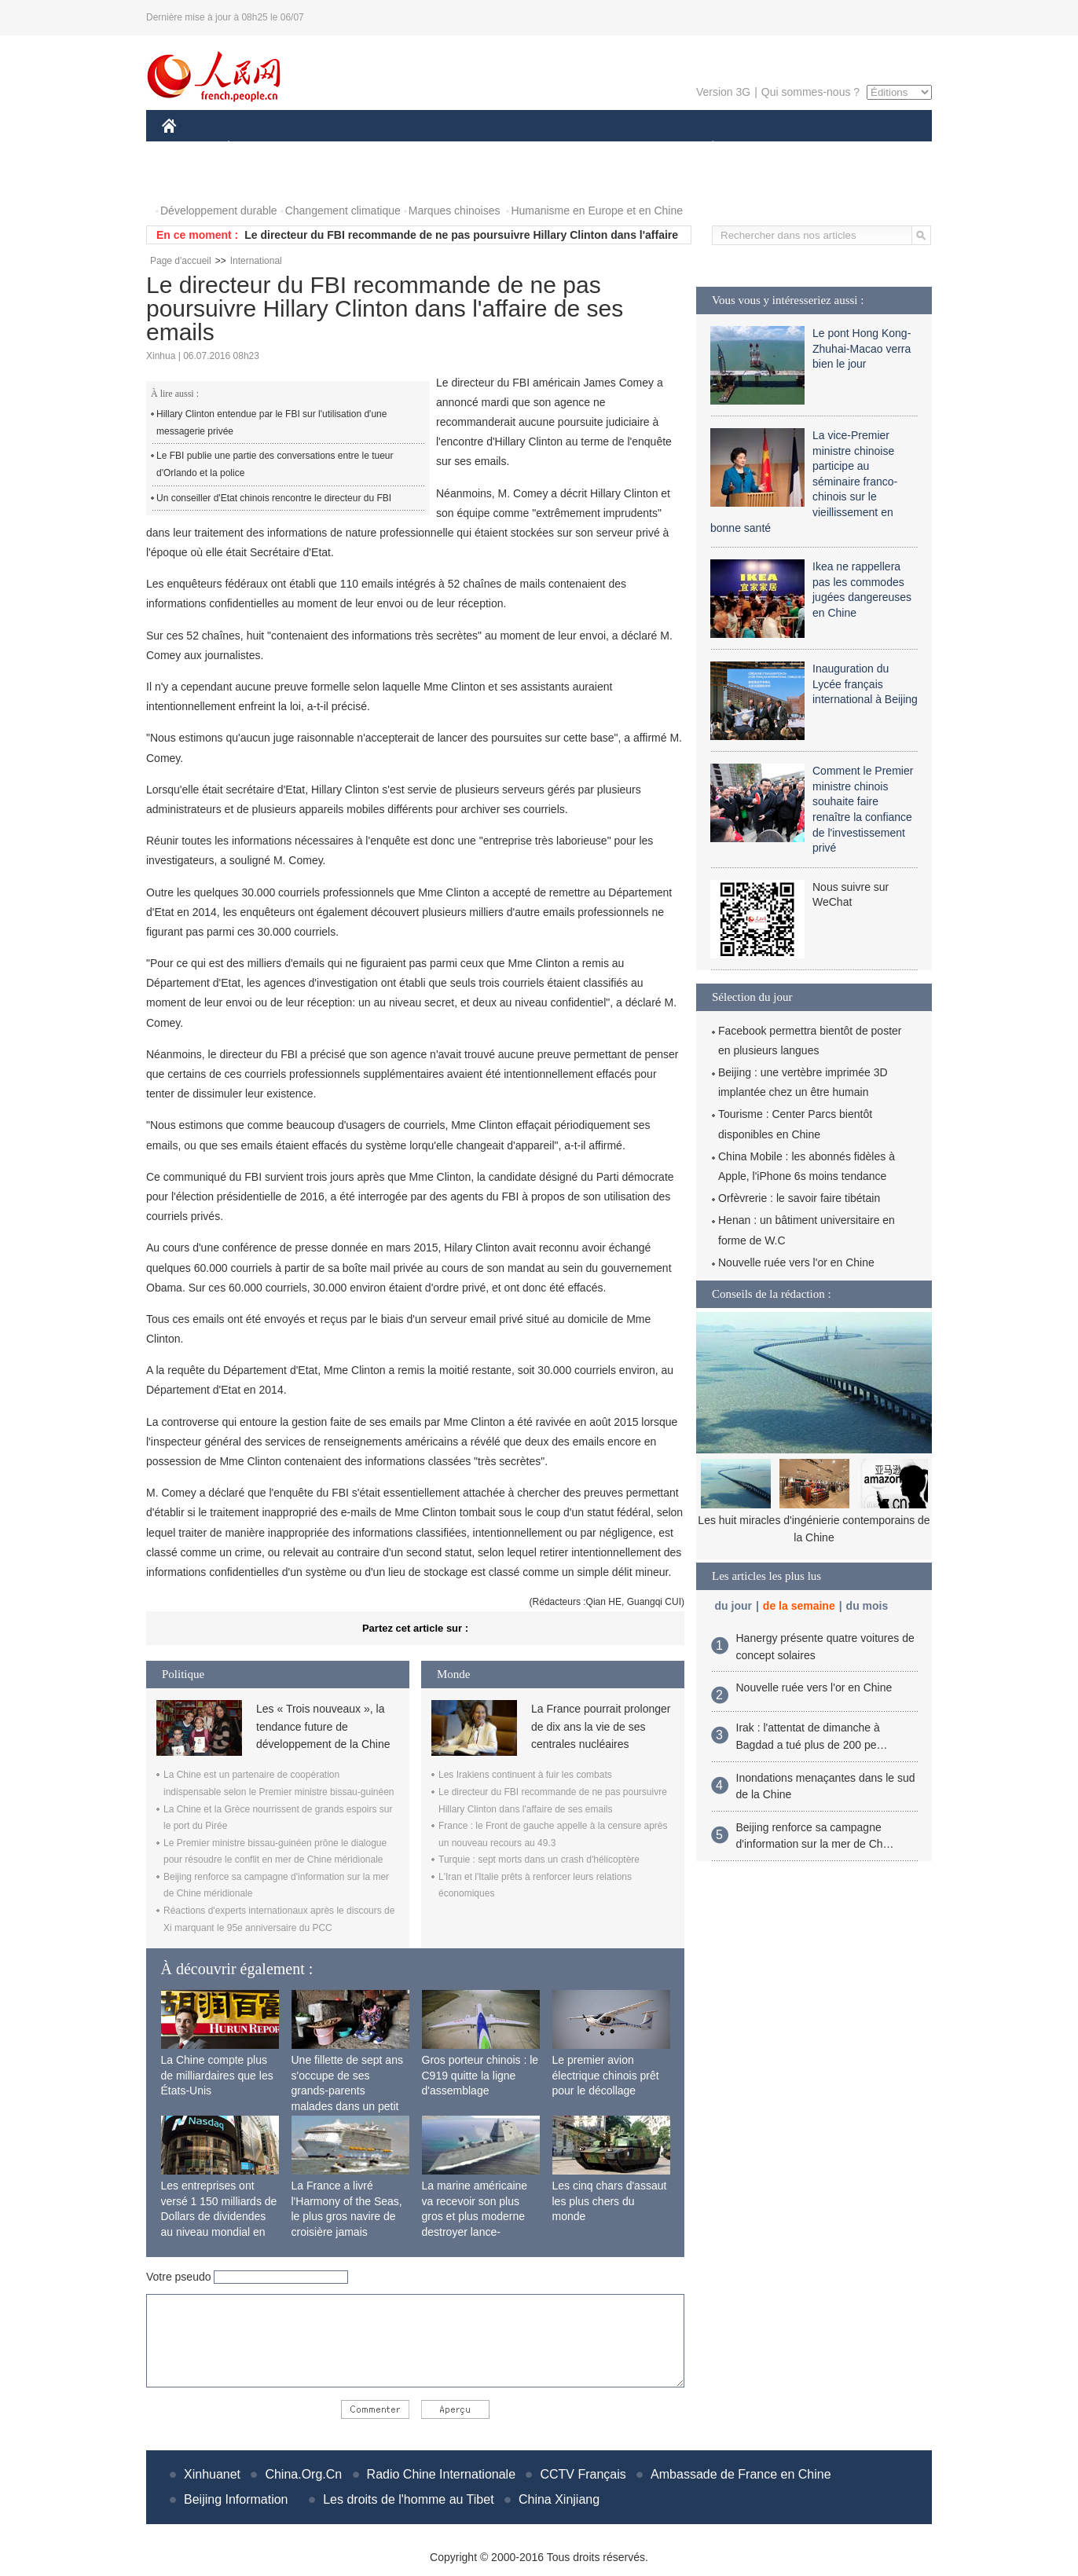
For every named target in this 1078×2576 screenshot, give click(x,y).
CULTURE (534, 148)
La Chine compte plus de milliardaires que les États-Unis (217, 2075)
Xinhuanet (212, 2474)
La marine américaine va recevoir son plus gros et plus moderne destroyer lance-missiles (475, 2216)
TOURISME (834, 148)
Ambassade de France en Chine (740, 2474)
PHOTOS (194, 179)
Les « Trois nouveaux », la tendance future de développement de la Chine (323, 1726)
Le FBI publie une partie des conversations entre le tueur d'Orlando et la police (275, 464)
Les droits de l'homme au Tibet (408, 2499)
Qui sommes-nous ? (810, 92)
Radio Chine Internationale (441, 2474)
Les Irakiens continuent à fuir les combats (525, 1774)
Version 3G (723, 92)
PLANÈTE (704, 148)
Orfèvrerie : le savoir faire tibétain (799, 1198)
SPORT (767, 148)
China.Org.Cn (303, 2474)
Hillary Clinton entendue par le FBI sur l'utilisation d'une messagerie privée (271, 423)
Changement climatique (343, 210)
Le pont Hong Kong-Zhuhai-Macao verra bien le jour (861, 348)
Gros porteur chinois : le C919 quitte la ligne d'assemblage (480, 2075)
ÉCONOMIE (257, 148)
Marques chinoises (454, 210)
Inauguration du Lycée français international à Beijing (865, 683)
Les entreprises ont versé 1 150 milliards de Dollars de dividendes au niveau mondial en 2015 (219, 2216)
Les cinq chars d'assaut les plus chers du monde (609, 2200)
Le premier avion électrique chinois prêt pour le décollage (605, 2075)
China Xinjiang (559, 2499)
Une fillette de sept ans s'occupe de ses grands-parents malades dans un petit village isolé (347, 2090)
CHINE (189, 148)
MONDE (329, 148)
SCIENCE (464, 148)
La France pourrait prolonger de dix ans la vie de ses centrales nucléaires (600, 1726)
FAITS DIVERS (619, 148)
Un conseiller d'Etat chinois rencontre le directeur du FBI (273, 498)
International (256, 260)
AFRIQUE (395, 148)
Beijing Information (236, 2499)
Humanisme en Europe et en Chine (597, 210)
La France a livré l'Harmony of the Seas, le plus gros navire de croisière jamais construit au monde (347, 2216)
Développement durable (218, 210)
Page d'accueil (180, 260)
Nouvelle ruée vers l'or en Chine (796, 1262)
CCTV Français (582, 2474)
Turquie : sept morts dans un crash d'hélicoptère (539, 1859)
